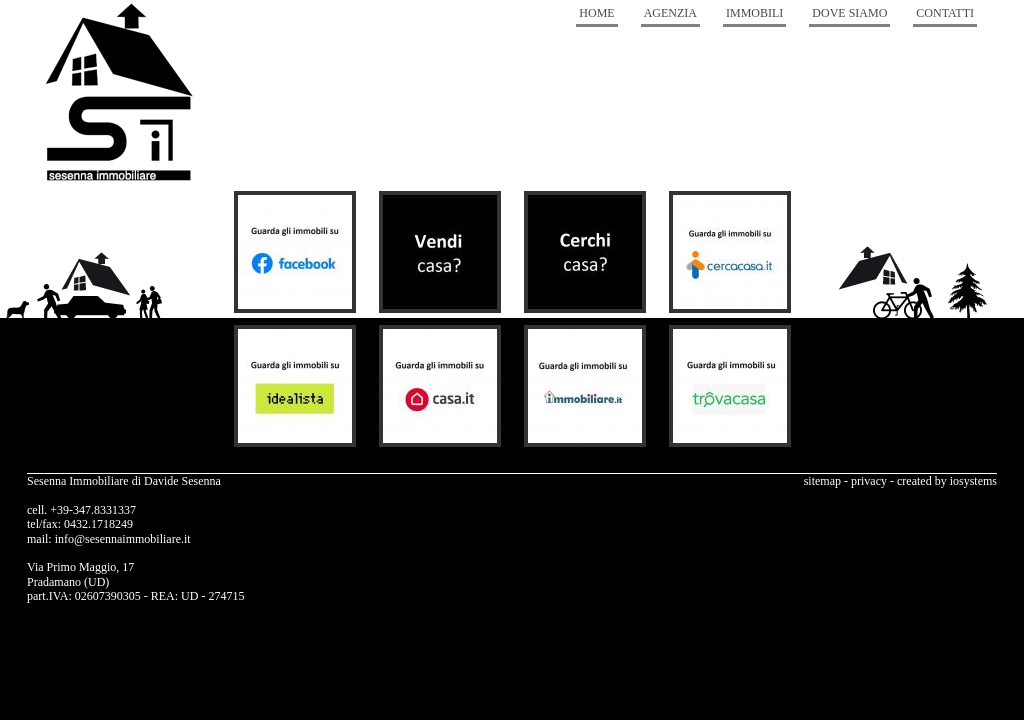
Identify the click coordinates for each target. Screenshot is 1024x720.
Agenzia (670, 13)
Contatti (945, 13)
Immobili (754, 13)
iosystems (973, 481)
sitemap (822, 481)
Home (596, 13)
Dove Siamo (849, 13)
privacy (869, 481)
